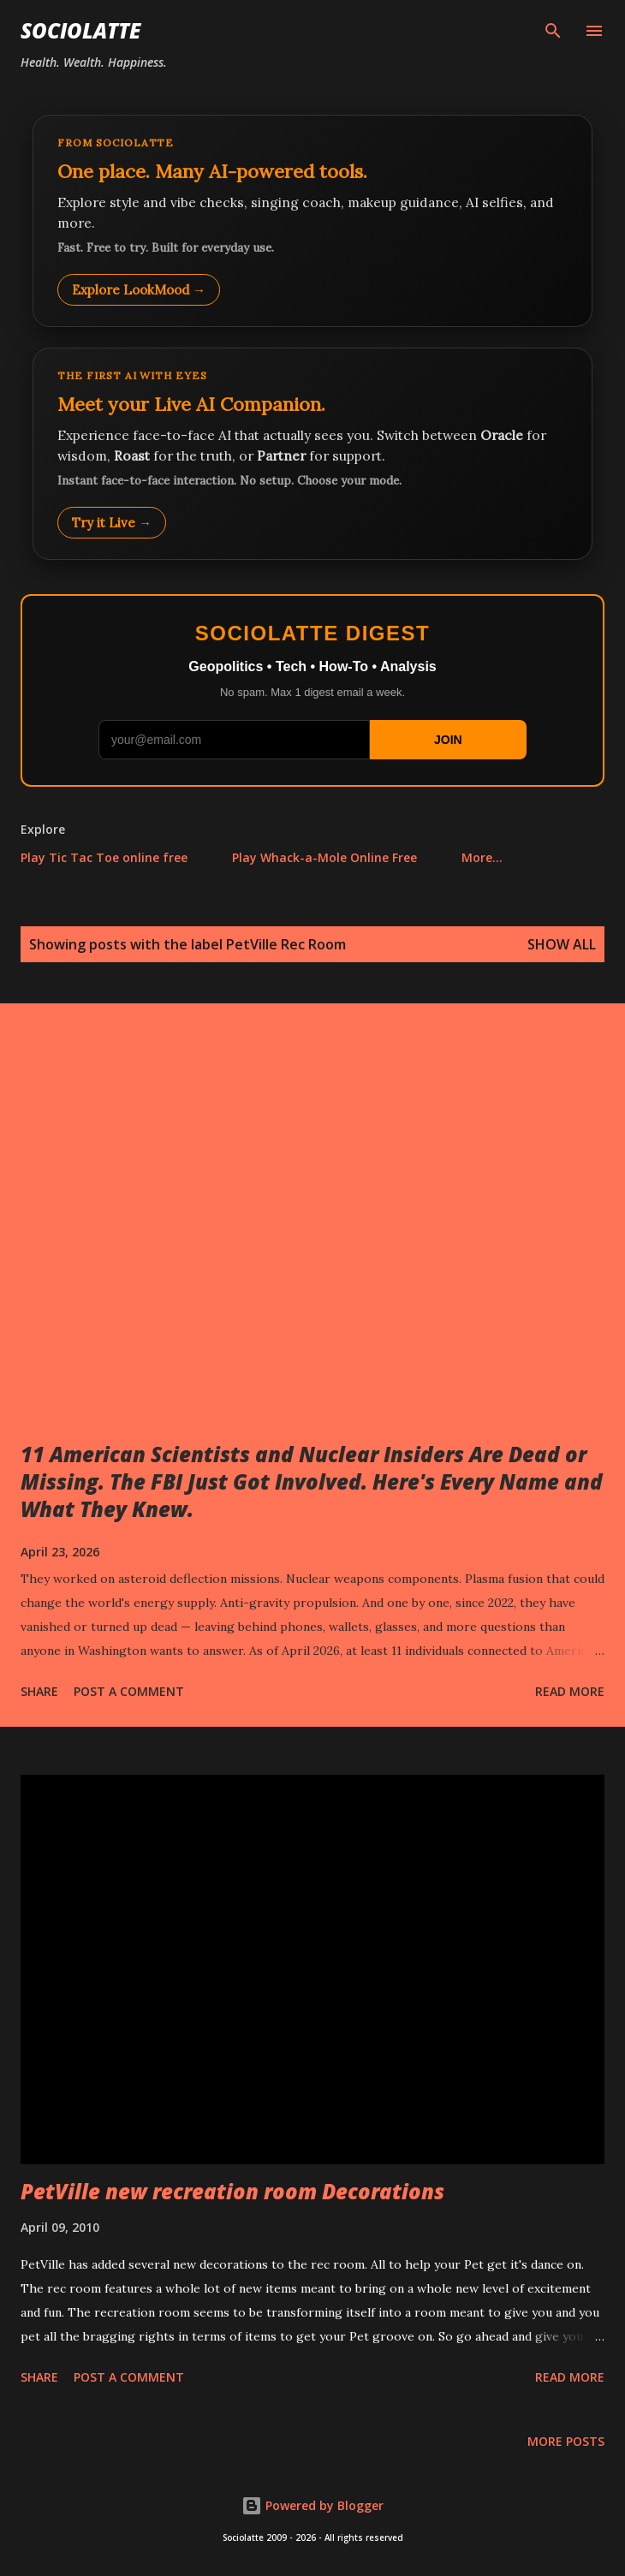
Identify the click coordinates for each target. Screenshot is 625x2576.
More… (482, 857)
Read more (569, 1691)
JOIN (448, 740)
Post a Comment (129, 1691)
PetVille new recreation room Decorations (232, 2191)
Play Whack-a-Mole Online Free (324, 857)
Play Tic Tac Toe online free (104, 857)
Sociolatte (80, 30)
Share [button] (39, 1691)
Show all (561, 944)
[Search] (553, 31)
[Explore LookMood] (312, 221)
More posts (565, 2441)
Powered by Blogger (312, 2505)
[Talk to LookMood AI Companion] (312, 454)
